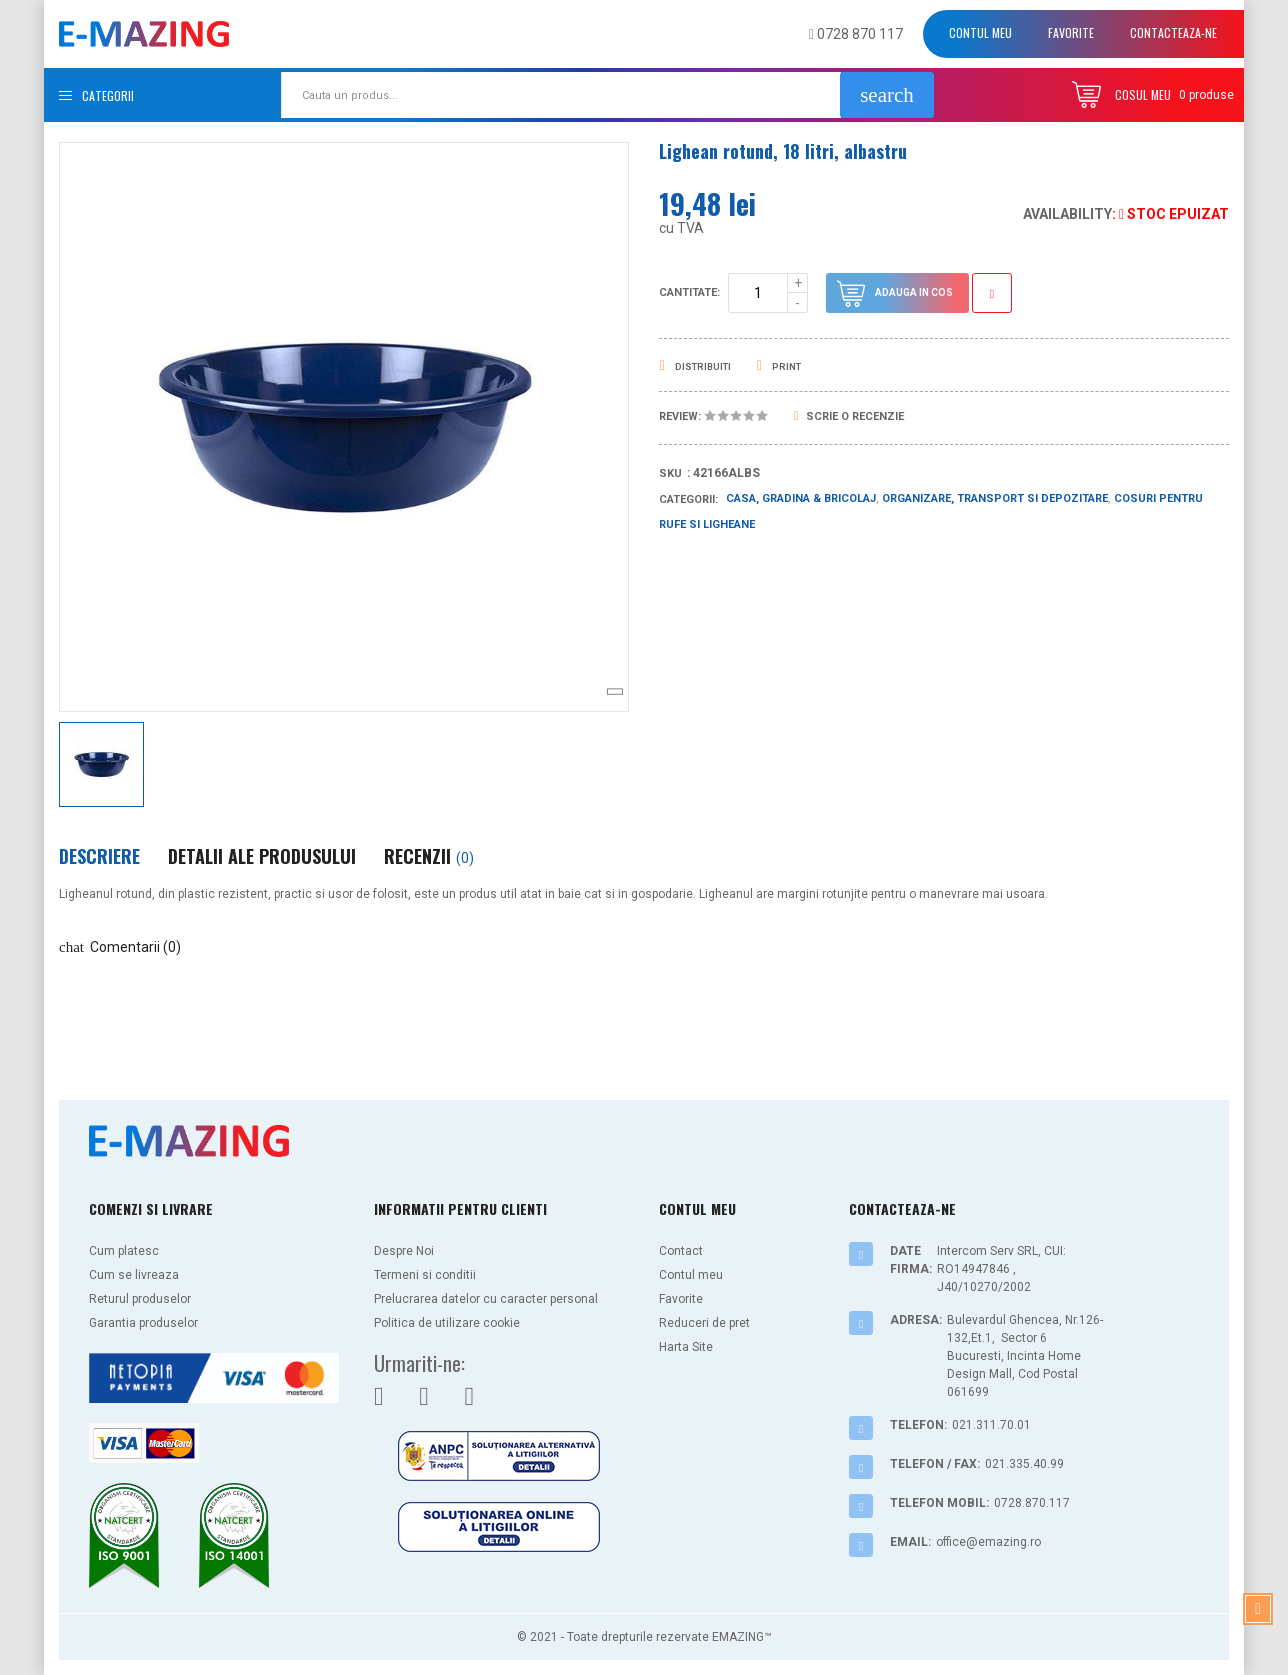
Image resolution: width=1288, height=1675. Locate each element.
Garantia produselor (143, 1323)
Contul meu (980, 32)
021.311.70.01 (991, 1425)
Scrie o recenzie (849, 416)
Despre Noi (404, 1251)
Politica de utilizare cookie (447, 1323)
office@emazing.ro (988, 1542)
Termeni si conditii (425, 1275)
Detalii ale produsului (262, 856)
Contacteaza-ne (1173, 32)
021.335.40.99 (1024, 1464)
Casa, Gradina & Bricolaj (801, 498)
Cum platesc (124, 1251)
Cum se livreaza (134, 1275)
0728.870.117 (1032, 1503)
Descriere (99, 856)
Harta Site (686, 1347)
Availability (1067, 214)
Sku (670, 473)
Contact (681, 1251)
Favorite (1071, 32)
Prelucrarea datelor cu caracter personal (486, 1299)
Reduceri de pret (704, 1323)
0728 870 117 (856, 34)
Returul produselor (140, 1299)
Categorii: (688, 499)
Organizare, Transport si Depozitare (995, 498)
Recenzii (429, 856)
